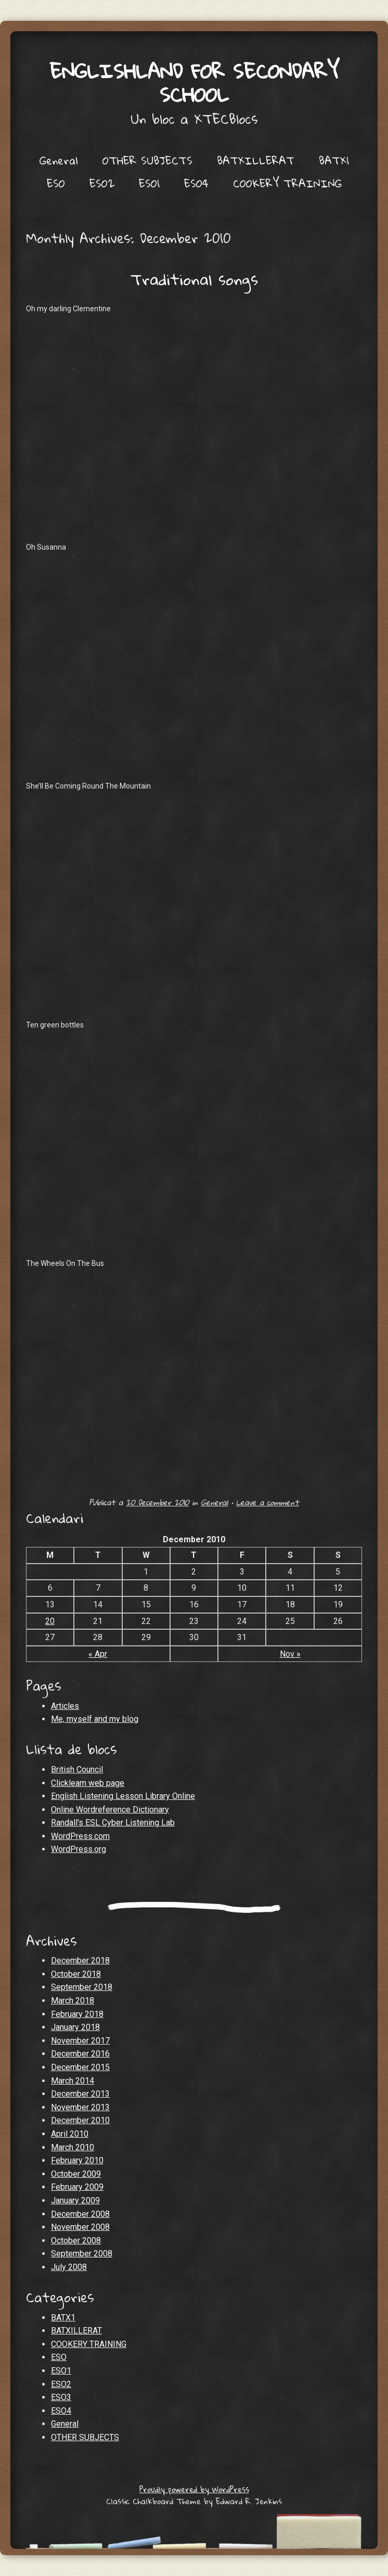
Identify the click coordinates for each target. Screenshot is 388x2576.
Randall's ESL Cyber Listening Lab (113, 1823)
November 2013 (80, 2107)
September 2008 (81, 2253)
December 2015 (80, 2067)
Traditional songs (194, 279)
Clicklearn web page (87, 1783)
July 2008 (69, 2267)
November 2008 (80, 2227)
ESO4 (196, 183)
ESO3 (61, 2397)
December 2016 (80, 2054)
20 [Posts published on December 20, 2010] (50, 1621)
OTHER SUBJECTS (147, 160)
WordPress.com (80, 1836)
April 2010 (69, 2134)
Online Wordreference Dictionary (110, 1809)
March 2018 (72, 2001)
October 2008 (76, 2240)
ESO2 (101, 183)
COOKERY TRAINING (287, 183)
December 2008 (80, 2214)
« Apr (97, 1654)
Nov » (290, 1654)
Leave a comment (267, 1502)
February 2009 (77, 2187)
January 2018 (75, 2027)
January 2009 (75, 2200)
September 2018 (81, 1987)
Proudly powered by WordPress (194, 2489)
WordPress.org (78, 1849)
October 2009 (76, 2174)
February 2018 (77, 2014)
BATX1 (334, 160)
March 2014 (72, 2081)
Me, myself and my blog (94, 1719)
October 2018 (76, 1974)
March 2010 (72, 2147)
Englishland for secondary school (194, 82)
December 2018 (80, 1960)
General (59, 160)
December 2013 (80, 2094)
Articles (65, 1706)
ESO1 (149, 183)
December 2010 (80, 2120)
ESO (56, 183)
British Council (77, 1769)
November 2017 (80, 2041)
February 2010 (77, 2160)
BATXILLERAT (255, 160)
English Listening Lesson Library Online (123, 1796)
